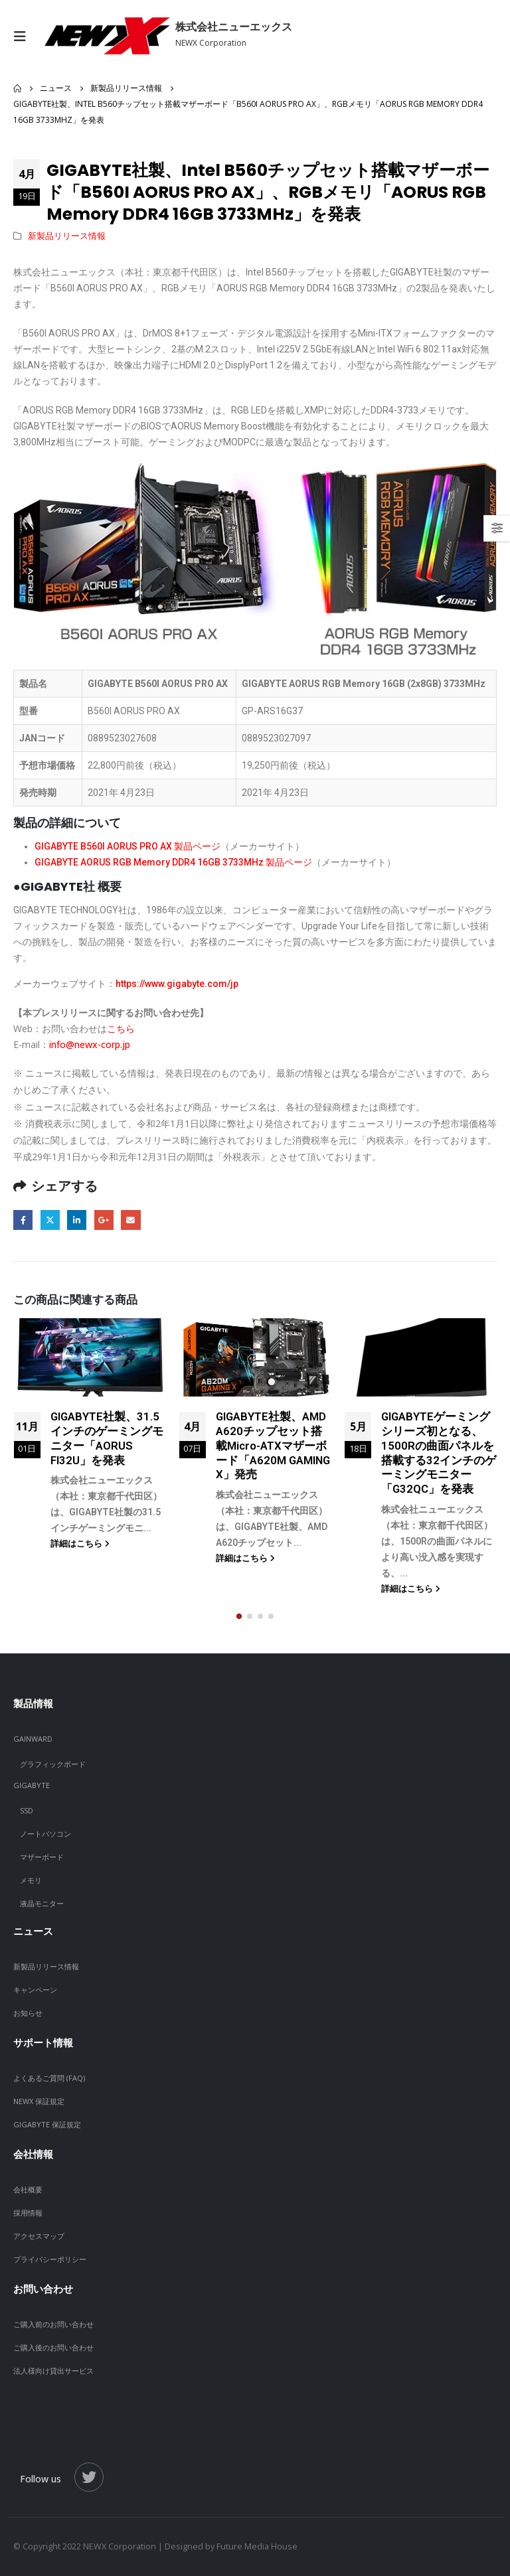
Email (130, 1219)
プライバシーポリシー (49, 2259)
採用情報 (27, 2213)
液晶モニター (42, 1903)
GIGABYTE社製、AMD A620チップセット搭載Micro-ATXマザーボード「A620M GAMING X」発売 (273, 1445)
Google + (104, 1219)
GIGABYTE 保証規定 (47, 2124)
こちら (121, 1028)
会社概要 (27, 2189)
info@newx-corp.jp (89, 1044)
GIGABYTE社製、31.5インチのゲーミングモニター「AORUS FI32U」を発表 (106, 1438)
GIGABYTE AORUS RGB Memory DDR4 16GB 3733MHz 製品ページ (173, 862)
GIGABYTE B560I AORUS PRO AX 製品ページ (127, 846)
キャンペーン (35, 1990)
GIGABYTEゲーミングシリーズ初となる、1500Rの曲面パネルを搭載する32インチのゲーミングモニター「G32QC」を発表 (438, 1452)
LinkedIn (76, 1219)
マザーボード (42, 1857)
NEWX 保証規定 (38, 2101)
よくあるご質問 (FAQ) (49, 2078)
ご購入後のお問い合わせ (53, 2347)
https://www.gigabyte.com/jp (177, 983)
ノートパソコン (45, 1834)
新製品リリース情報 (67, 236)
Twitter (50, 1219)
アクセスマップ (38, 2236)
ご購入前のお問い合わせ (53, 2324)
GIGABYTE (31, 1785)
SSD (26, 1810)
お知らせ (27, 2013)
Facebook (23, 1219)
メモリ (31, 1880)
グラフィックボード (53, 1764)
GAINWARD (32, 1739)
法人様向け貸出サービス (53, 2371)
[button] (239, 1616)
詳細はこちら (80, 1544)
